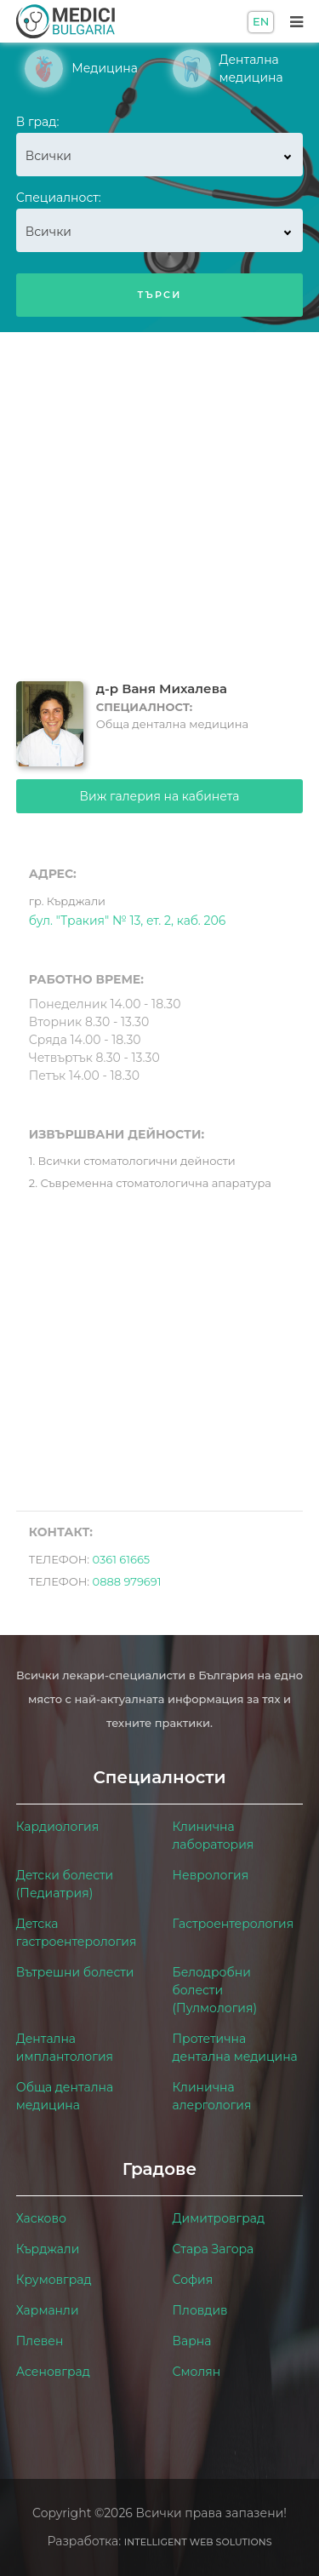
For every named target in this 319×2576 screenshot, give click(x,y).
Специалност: (58, 197)
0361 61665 (122, 1559)
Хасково (41, 2218)
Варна (192, 2341)
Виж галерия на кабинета (160, 796)
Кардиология (57, 1826)
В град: (38, 121)
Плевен (40, 2341)
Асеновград (53, 2371)
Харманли (47, 2310)
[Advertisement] (159, 500)
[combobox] (160, 154)
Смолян (197, 2371)
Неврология (211, 1875)
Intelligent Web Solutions (198, 2542)
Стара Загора (213, 2249)
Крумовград (54, 2279)
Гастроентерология (233, 1923)
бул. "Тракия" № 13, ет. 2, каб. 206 (127, 909)
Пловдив (200, 2310)
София (193, 2279)
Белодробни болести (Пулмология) (215, 1990)
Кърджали (48, 2249)
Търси (159, 295)
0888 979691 (127, 1581)
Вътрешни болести (75, 1972)
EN (261, 21)
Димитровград (219, 2218)
